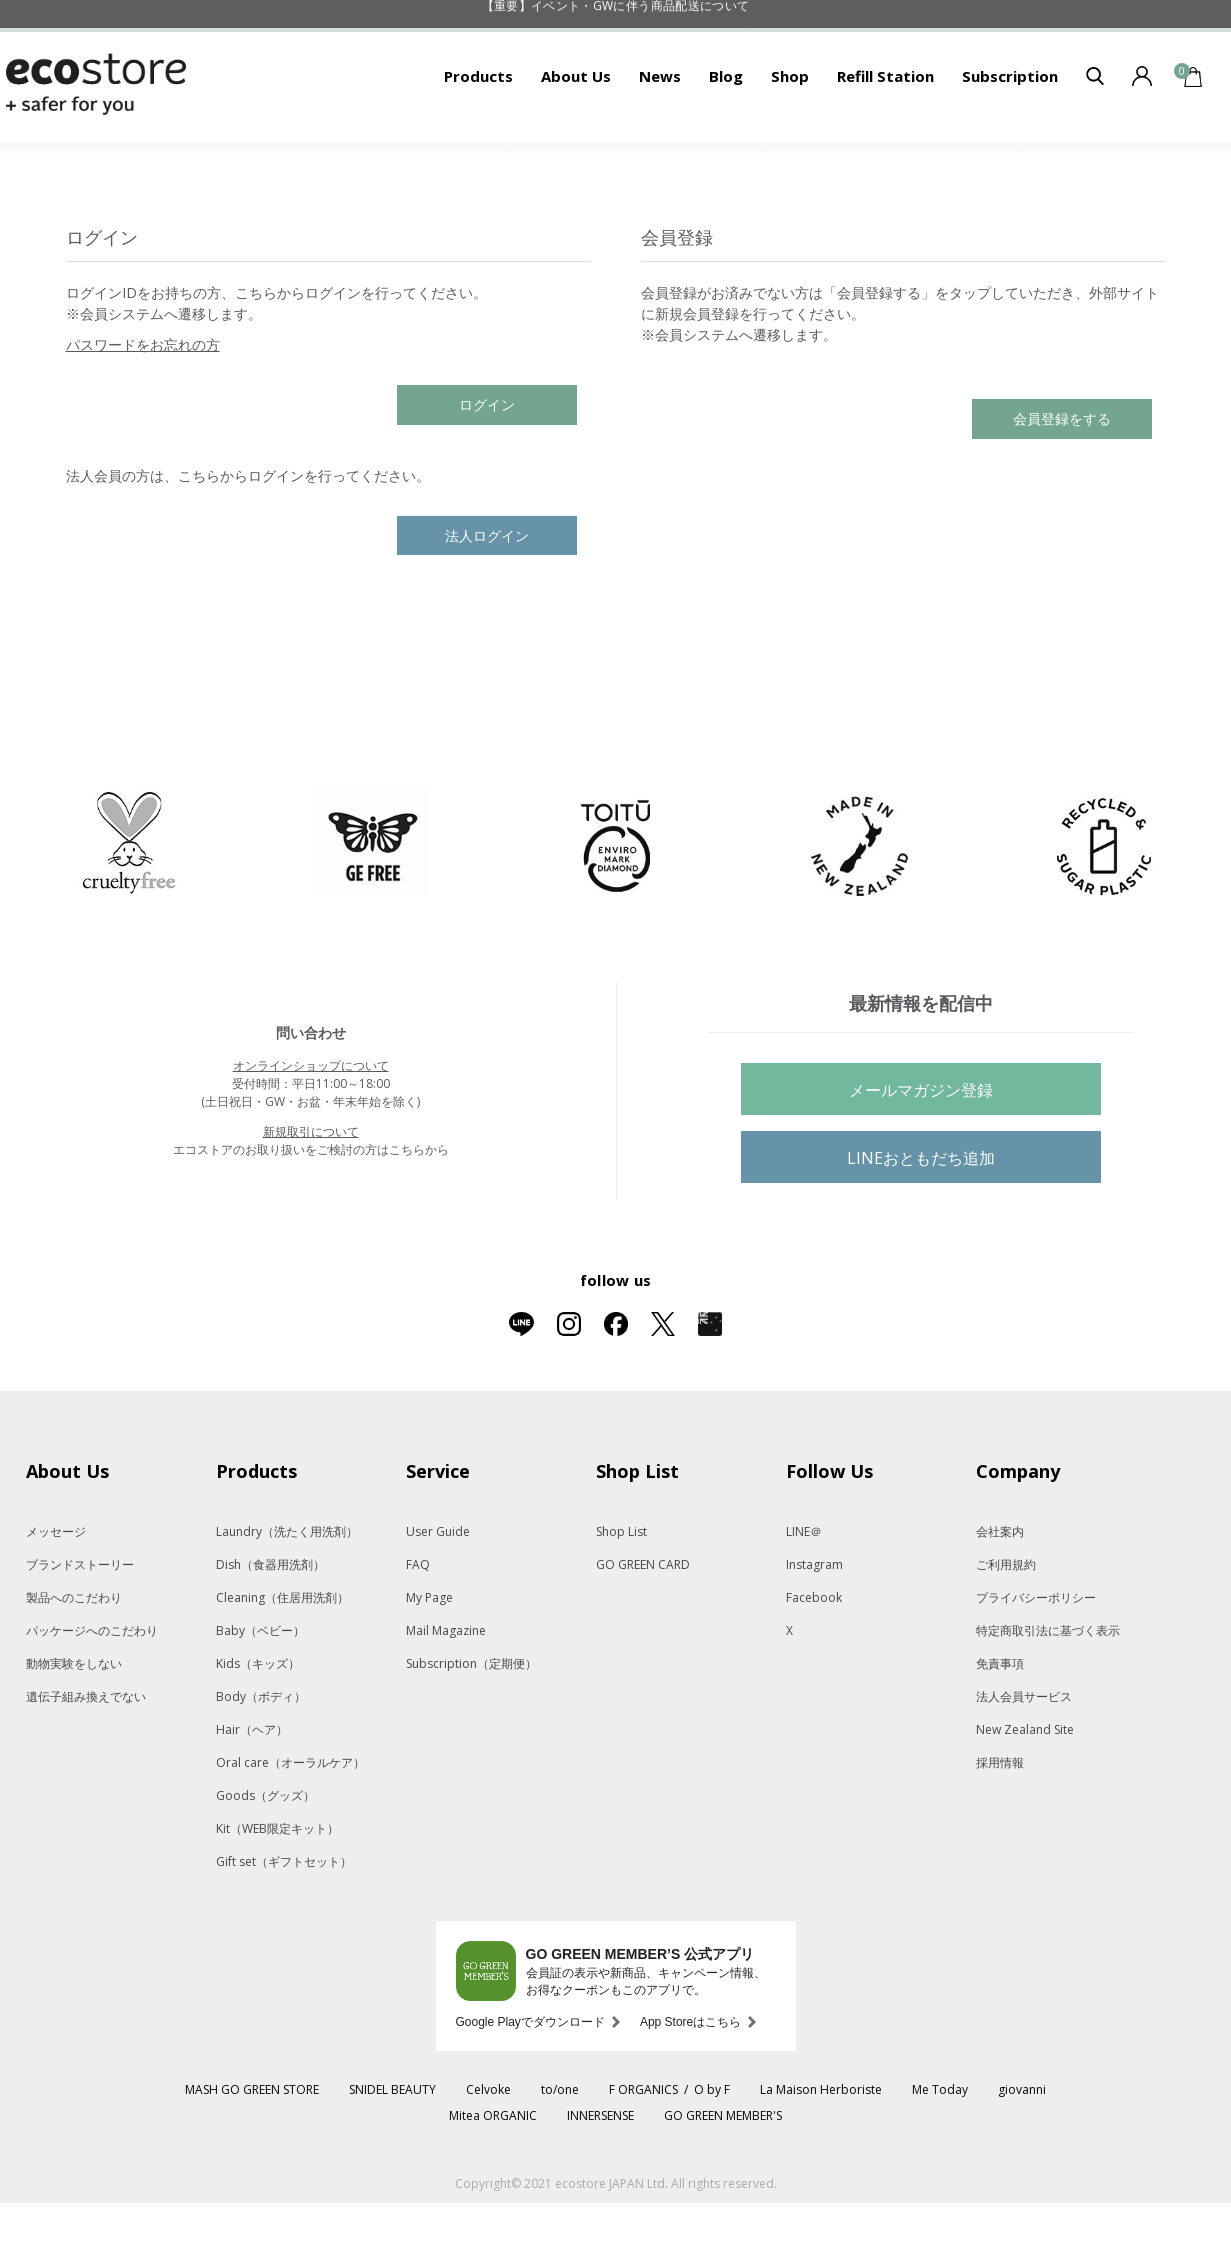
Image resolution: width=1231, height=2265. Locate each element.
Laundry (287, 1593)
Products (478, 138)
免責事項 (1000, 1725)
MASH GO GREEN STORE (252, 2151)
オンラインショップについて (311, 1127)
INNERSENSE (600, 2177)
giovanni (1022, 2151)
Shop (790, 138)
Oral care (290, 1824)
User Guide (438, 1593)
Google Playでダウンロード (530, 2084)
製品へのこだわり (74, 1659)
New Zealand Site (1025, 1791)
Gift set (284, 1923)
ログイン (487, 466)
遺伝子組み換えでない (86, 1758)
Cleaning (282, 1659)
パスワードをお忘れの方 (143, 406)
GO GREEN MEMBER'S (723, 2177)
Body (261, 1758)
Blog (726, 138)
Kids (258, 1725)
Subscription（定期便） (471, 1725)
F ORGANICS (643, 2151)
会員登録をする (1062, 480)
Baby (260, 1692)
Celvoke (488, 2151)
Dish (270, 1626)
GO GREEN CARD (643, 1626)
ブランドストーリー (80, 1626)
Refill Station (885, 138)
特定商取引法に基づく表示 (1048, 1692)
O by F (712, 2151)
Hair (252, 1791)
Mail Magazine (446, 1692)
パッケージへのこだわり (92, 1692)
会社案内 (1000, 1593)
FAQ (418, 1626)
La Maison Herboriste (821, 2151)
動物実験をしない (74, 1725)
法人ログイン (487, 597)
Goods (265, 1857)
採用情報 (1000, 1824)
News (660, 138)
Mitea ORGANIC (493, 2177)
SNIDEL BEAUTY (392, 2151)
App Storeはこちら (690, 2084)
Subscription (1010, 138)
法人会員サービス (1024, 1758)
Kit (277, 1890)
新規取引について (311, 1193)
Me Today (940, 2151)
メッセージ (56, 1593)
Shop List (621, 1593)
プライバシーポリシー (1036, 1659)
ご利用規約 (1006, 1626)
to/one (560, 2151)
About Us (576, 138)
